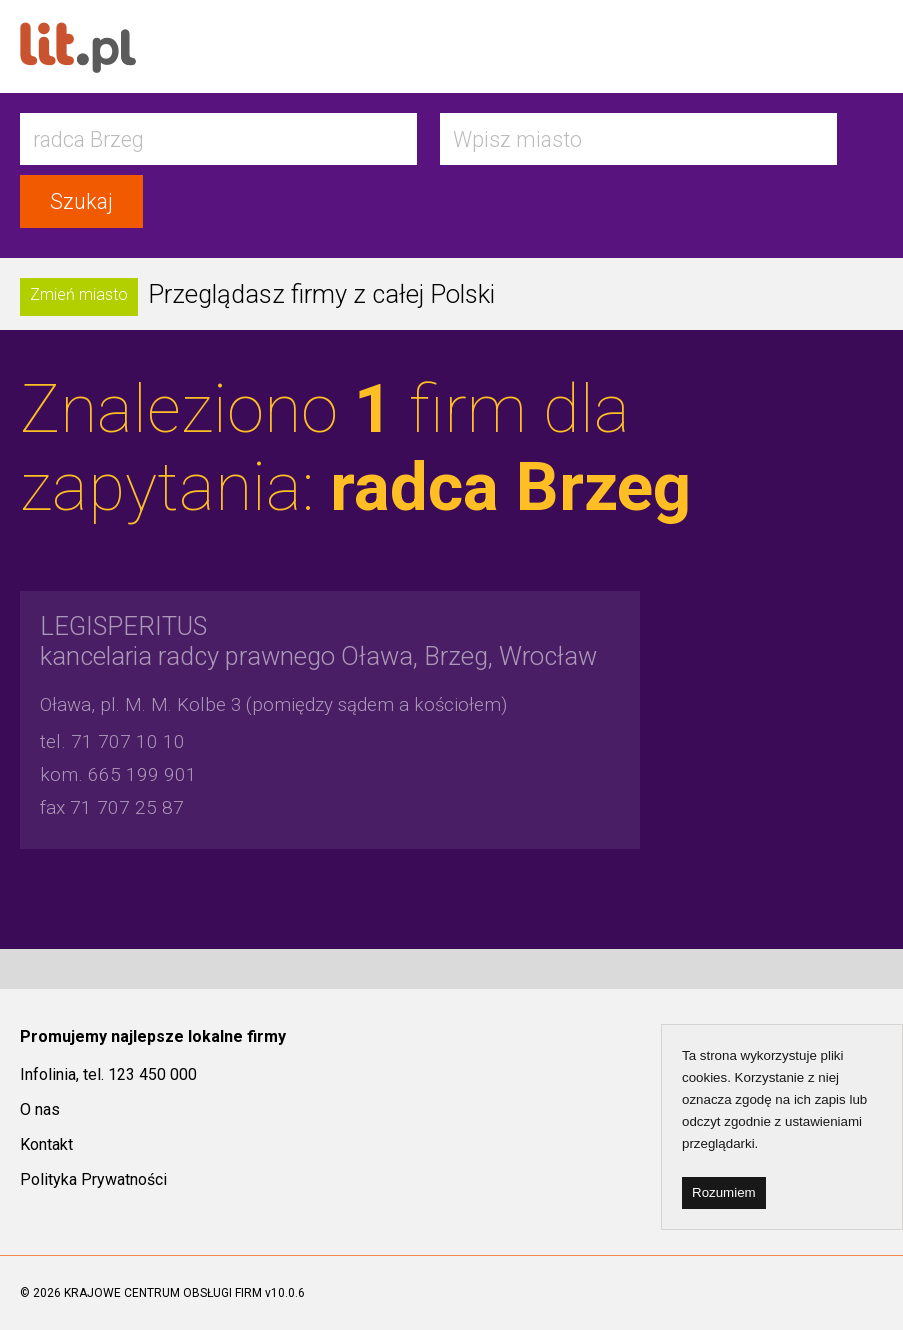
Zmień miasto (79, 294)
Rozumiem (724, 1192)
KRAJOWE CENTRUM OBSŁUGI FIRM (163, 1293)
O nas (40, 1109)
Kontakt (46, 1144)
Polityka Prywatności (93, 1179)
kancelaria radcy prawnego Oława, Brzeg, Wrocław (318, 641)
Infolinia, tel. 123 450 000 (108, 1074)
